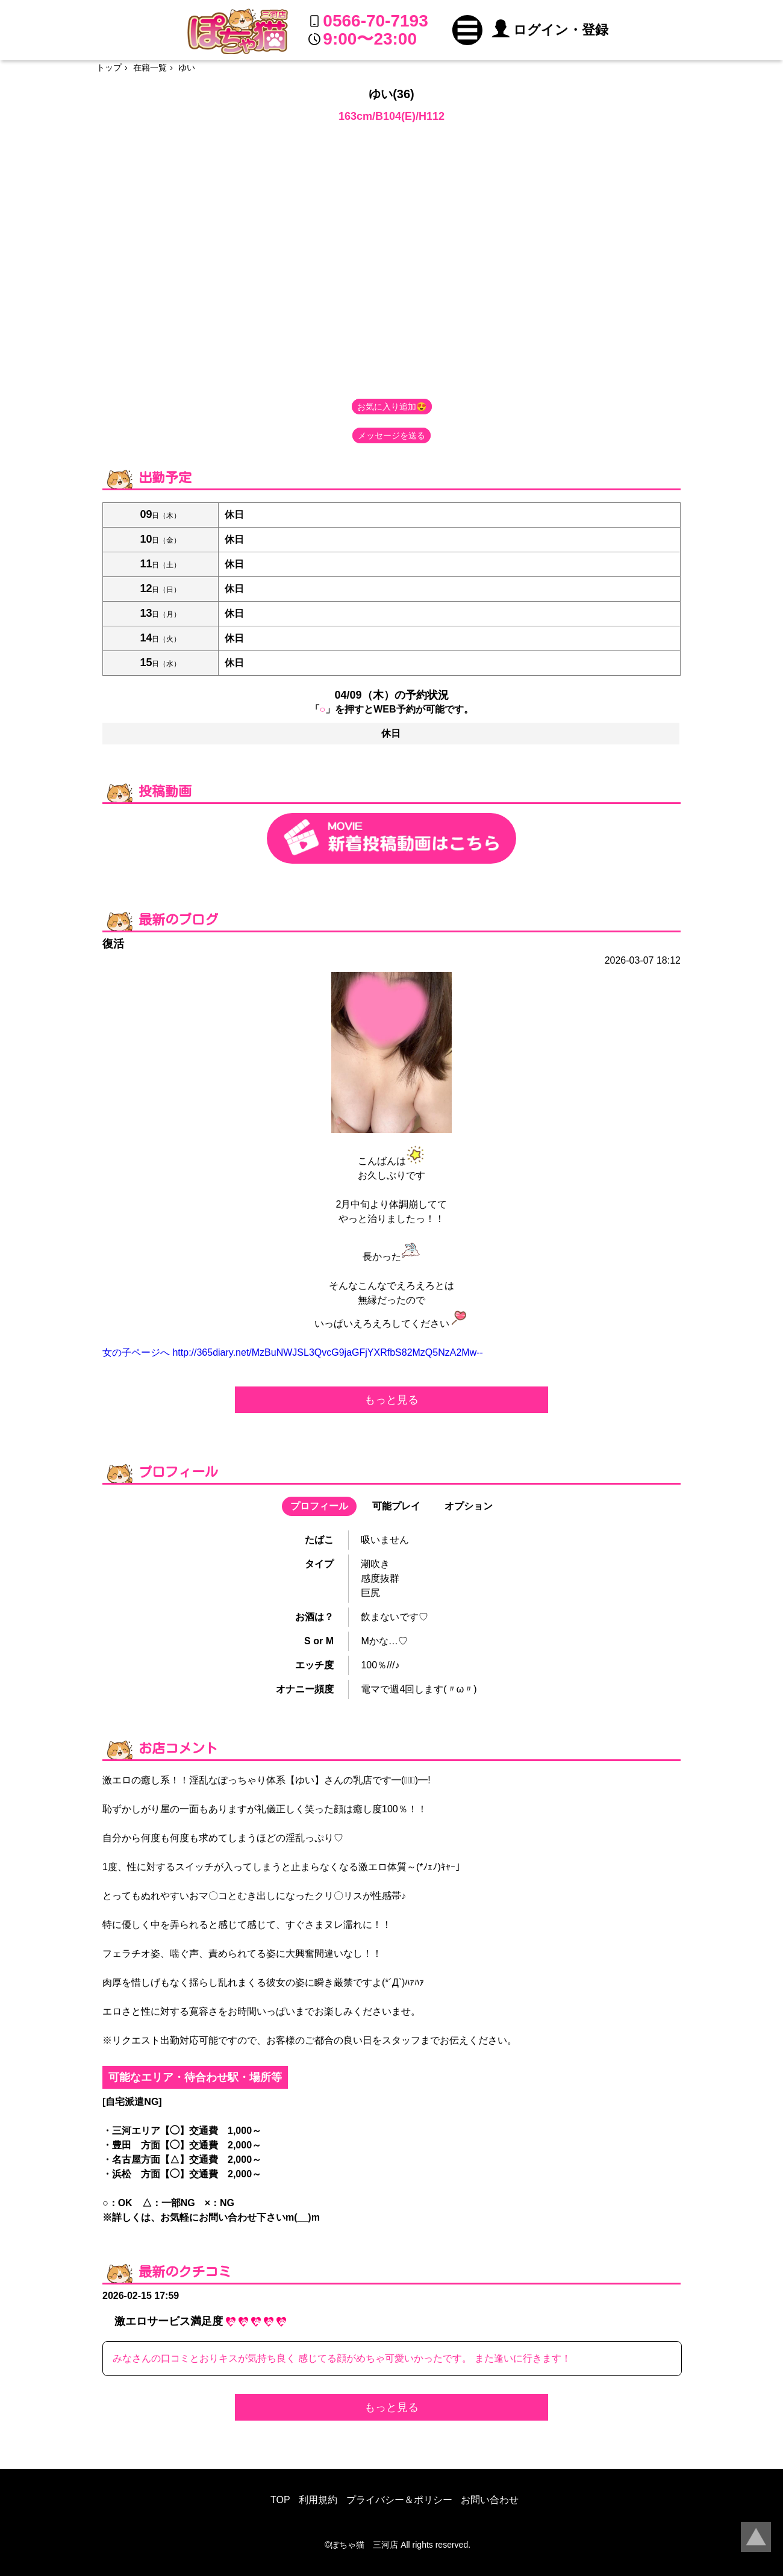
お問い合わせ (490, 2500)
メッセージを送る (391, 435)
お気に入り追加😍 (391, 406)
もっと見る (391, 1400)
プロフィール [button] (319, 1506)
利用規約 (318, 2500)
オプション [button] (469, 1506)
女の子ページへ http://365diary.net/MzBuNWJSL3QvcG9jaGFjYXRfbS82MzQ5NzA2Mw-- (292, 1352)
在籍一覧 (150, 67)
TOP (280, 2500)
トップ (109, 67)
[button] (467, 30)
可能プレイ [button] (396, 1506)
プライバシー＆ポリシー (399, 2500)
